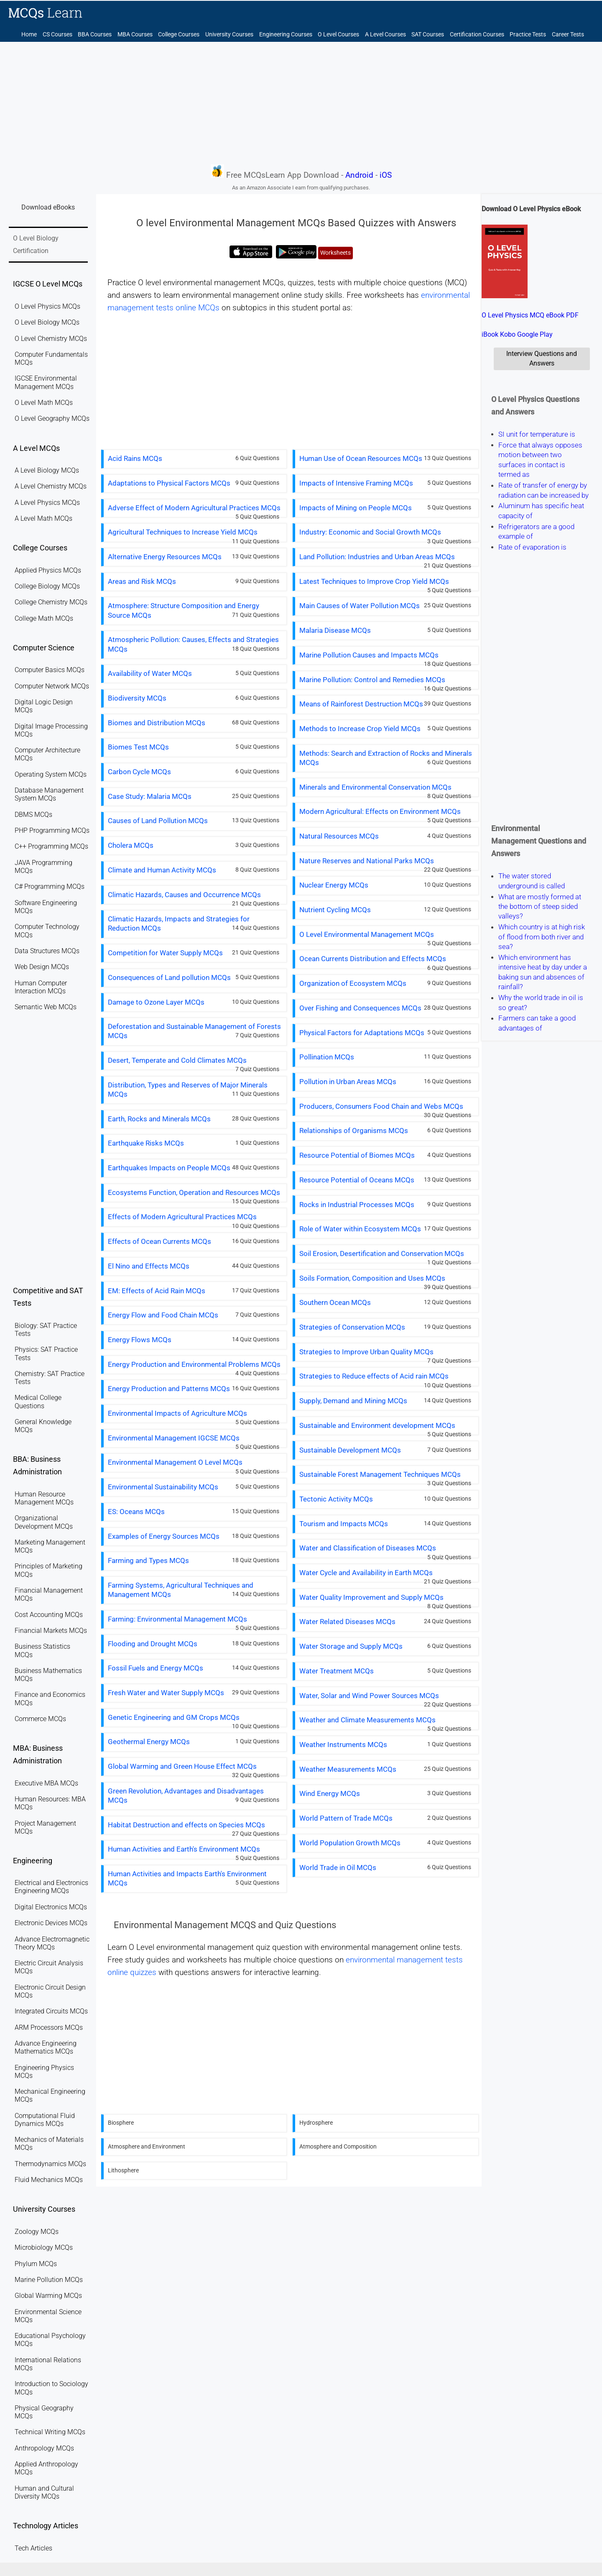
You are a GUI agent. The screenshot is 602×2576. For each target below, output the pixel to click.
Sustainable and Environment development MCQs (377, 1425)
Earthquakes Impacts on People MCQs (169, 1168)
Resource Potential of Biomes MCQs (357, 1155)
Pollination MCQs (326, 1057)
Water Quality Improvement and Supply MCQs (371, 1597)
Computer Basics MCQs (49, 670)
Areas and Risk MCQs (142, 581)
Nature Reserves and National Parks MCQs (366, 861)
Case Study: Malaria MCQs (149, 796)
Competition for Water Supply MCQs (165, 953)
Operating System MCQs (51, 774)
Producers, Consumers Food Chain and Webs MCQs (381, 1106)
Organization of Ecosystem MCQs (352, 983)
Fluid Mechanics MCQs (49, 2180)
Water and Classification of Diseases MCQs (367, 1548)
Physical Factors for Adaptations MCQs (361, 1032)
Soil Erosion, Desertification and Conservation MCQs (381, 1253)
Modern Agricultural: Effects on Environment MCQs (380, 811)
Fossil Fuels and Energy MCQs (155, 1668)
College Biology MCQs (47, 586)
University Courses (229, 34)
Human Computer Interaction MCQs (41, 987)
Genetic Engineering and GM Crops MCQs (174, 1717)
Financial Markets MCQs (51, 1631)
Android (359, 175)
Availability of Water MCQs (150, 673)
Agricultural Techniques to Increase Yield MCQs (183, 532)
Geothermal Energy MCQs (149, 1741)
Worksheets (335, 252)
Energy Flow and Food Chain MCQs (163, 1315)
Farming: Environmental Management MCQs (177, 1619)
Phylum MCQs (36, 2264)
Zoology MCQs (37, 2232)
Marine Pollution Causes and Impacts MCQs (369, 655)
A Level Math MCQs (43, 518)
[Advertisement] (301, 102)
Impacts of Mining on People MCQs (355, 508)
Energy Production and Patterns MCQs (169, 1388)
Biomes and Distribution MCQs (156, 723)
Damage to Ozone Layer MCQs (156, 1002)
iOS (386, 175)
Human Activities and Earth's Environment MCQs (184, 1849)
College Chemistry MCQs (51, 602)
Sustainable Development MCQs (350, 1450)
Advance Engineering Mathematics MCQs (46, 2047)
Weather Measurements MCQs (347, 1769)
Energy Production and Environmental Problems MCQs (194, 1364)
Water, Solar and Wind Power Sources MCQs (369, 1695)
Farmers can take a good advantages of (537, 1023)
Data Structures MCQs (47, 951)
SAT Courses (427, 34)
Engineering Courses (285, 34)
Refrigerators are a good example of (536, 531)
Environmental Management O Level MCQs (175, 1462)
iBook (490, 334)
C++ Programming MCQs (51, 846)
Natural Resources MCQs (339, 836)
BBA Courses (95, 34)
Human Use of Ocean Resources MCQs (360, 458)
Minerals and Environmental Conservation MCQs (375, 787)
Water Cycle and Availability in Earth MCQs (366, 1572)
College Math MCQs (44, 618)
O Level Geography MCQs (52, 418)
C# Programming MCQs (49, 886)
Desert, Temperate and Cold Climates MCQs (177, 1060)
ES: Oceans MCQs (136, 1511)
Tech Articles (33, 2548)
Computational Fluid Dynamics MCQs (45, 2120)
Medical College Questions (38, 1402)
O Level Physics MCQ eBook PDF (530, 315)
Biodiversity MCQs (137, 698)
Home (29, 34)
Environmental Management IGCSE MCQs (174, 1438)
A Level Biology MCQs (47, 470)
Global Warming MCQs (48, 2296)
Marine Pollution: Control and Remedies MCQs (372, 679)
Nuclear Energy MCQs (333, 885)
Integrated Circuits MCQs (51, 2011)
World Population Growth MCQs (349, 1843)
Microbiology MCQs (44, 2247)
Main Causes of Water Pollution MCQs (359, 605)
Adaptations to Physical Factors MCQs (169, 483)
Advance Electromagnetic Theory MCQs (52, 1943)
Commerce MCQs (40, 1719)
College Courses (178, 34)
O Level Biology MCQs (47, 322)
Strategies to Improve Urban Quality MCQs (366, 1352)
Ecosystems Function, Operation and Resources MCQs (194, 1192)
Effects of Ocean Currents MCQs (159, 1241)
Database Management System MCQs (49, 794)
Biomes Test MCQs (138, 747)
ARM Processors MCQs (49, 2027)
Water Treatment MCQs (336, 1671)
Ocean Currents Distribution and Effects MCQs (372, 958)
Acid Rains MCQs (135, 458)
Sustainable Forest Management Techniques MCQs (380, 1474)
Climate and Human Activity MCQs (162, 870)
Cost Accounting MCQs (49, 1615)
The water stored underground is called (531, 881)
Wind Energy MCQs (329, 1793)
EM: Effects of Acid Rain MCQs (156, 1291)
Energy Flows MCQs (139, 1339)
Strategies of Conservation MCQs (352, 1327)
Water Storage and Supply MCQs (351, 1646)
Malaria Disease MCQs (335, 630)
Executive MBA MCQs (46, 1783)
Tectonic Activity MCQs (336, 1499)
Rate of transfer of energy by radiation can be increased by (543, 490)
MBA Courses (135, 34)
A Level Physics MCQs (47, 503)
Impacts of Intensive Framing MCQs (356, 483)
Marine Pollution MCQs (49, 2280)
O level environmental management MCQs (211, 282)
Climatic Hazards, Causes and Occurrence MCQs (184, 894)
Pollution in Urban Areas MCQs (347, 1081)
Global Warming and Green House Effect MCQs (182, 1766)
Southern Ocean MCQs (335, 1302)
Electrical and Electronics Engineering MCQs (51, 1887)
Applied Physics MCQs (48, 570)
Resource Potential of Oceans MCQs (356, 1180)
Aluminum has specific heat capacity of (541, 511)
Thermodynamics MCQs (50, 2164)
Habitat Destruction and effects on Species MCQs (186, 1825)
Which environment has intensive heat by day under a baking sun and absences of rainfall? (542, 972)
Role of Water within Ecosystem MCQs (360, 1229)
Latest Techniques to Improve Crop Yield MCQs (374, 581)
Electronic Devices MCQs (51, 1923)
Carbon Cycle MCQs (139, 771)
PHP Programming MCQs (52, 830)
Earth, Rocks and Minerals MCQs (159, 1119)
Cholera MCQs (130, 845)
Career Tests (568, 34)
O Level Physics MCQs (47, 306)
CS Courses (57, 34)
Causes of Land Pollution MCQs (158, 820)
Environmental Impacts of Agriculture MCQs (177, 1413)
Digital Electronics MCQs (51, 1907)
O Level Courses (338, 34)
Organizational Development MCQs (44, 1522)
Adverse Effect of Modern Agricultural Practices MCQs (194, 508)
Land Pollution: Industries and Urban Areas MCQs (377, 557)
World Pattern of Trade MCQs (346, 1818)
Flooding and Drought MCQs (152, 1644)
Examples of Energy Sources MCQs (163, 1536)
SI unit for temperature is (536, 434)
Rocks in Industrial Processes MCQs (356, 1204)
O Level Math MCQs (44, 403)
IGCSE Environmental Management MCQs (46, 382)
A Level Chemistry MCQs (51, 486)
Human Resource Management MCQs (44, 1498)
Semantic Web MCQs (46, 1007)
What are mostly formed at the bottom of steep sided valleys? (539, 907)
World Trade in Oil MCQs (337, 1867)
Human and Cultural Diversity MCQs (44, 2492)
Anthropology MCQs (44, 2448)
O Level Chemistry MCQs (51, 339)
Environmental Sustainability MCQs (163, 1487)
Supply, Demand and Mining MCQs (353, 1401)
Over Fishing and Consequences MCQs (360, 1008)
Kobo (507, 334)
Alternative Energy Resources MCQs (165, 557)
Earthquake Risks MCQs (146, 1143)
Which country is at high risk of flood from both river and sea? (541, 937)
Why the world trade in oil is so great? (540, 1003)
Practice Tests (528, 34)
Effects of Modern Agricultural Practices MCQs (182, 1217)
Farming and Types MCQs (148, 1560)
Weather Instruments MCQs (343, 1744)
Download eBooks (48, 207)
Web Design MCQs (42, 967)
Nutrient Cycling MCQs (335, 910)
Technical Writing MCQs (50, 2432)
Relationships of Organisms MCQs (353, 1130)
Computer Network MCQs (52, 686)
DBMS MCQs (33, 815)
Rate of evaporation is (532, 547)
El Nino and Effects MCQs (148, 1266)
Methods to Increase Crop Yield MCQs (360, 728)
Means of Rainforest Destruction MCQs (361, 704)
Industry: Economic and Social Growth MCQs (370, 532)
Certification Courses (477, 34)
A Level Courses (385, 34)
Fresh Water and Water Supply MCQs (166, 1692)
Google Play (535, 334)
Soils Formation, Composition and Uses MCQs (372, 1278)
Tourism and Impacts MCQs (343, 1524)
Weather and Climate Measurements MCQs (367, 1720)
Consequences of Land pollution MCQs (169, 977)
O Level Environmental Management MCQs (366, 934)
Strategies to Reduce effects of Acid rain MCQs (374, 1376)
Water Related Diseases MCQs (347, 1621)
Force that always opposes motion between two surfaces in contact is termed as (540, 459)
